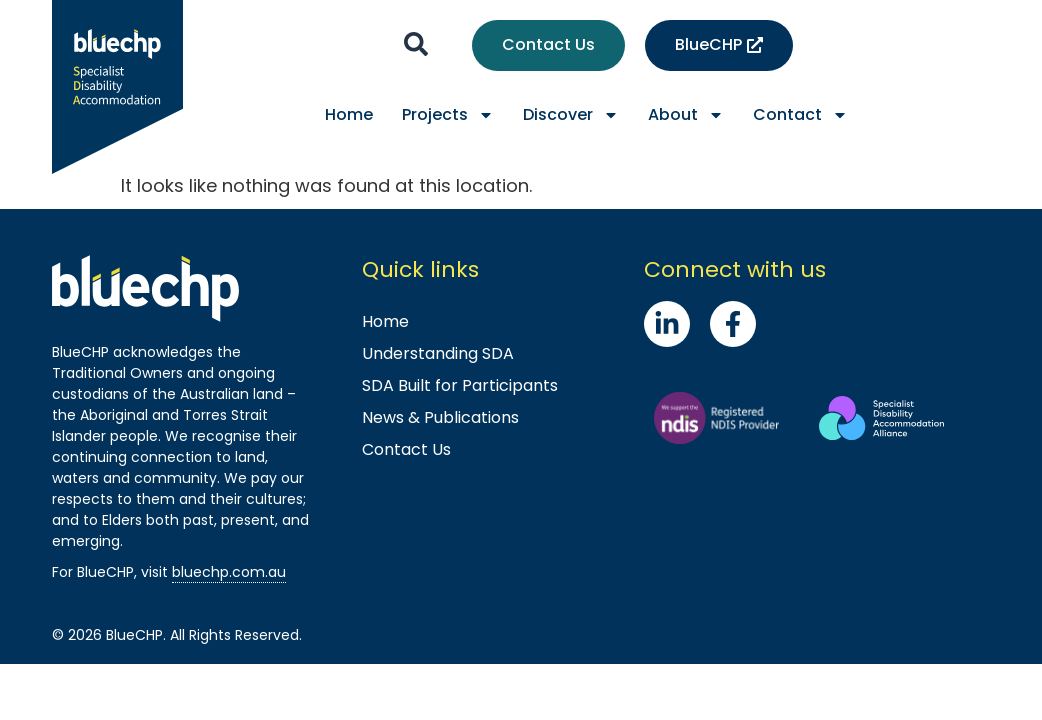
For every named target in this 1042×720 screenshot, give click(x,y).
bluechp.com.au (229, 572)
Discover (571, 115)
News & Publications (440, 417)
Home (349, 114)
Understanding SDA (438, 353)
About (686, 115)
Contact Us (406, 449)
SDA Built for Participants (460, 385)
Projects (448, 115)
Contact (800, 115)
